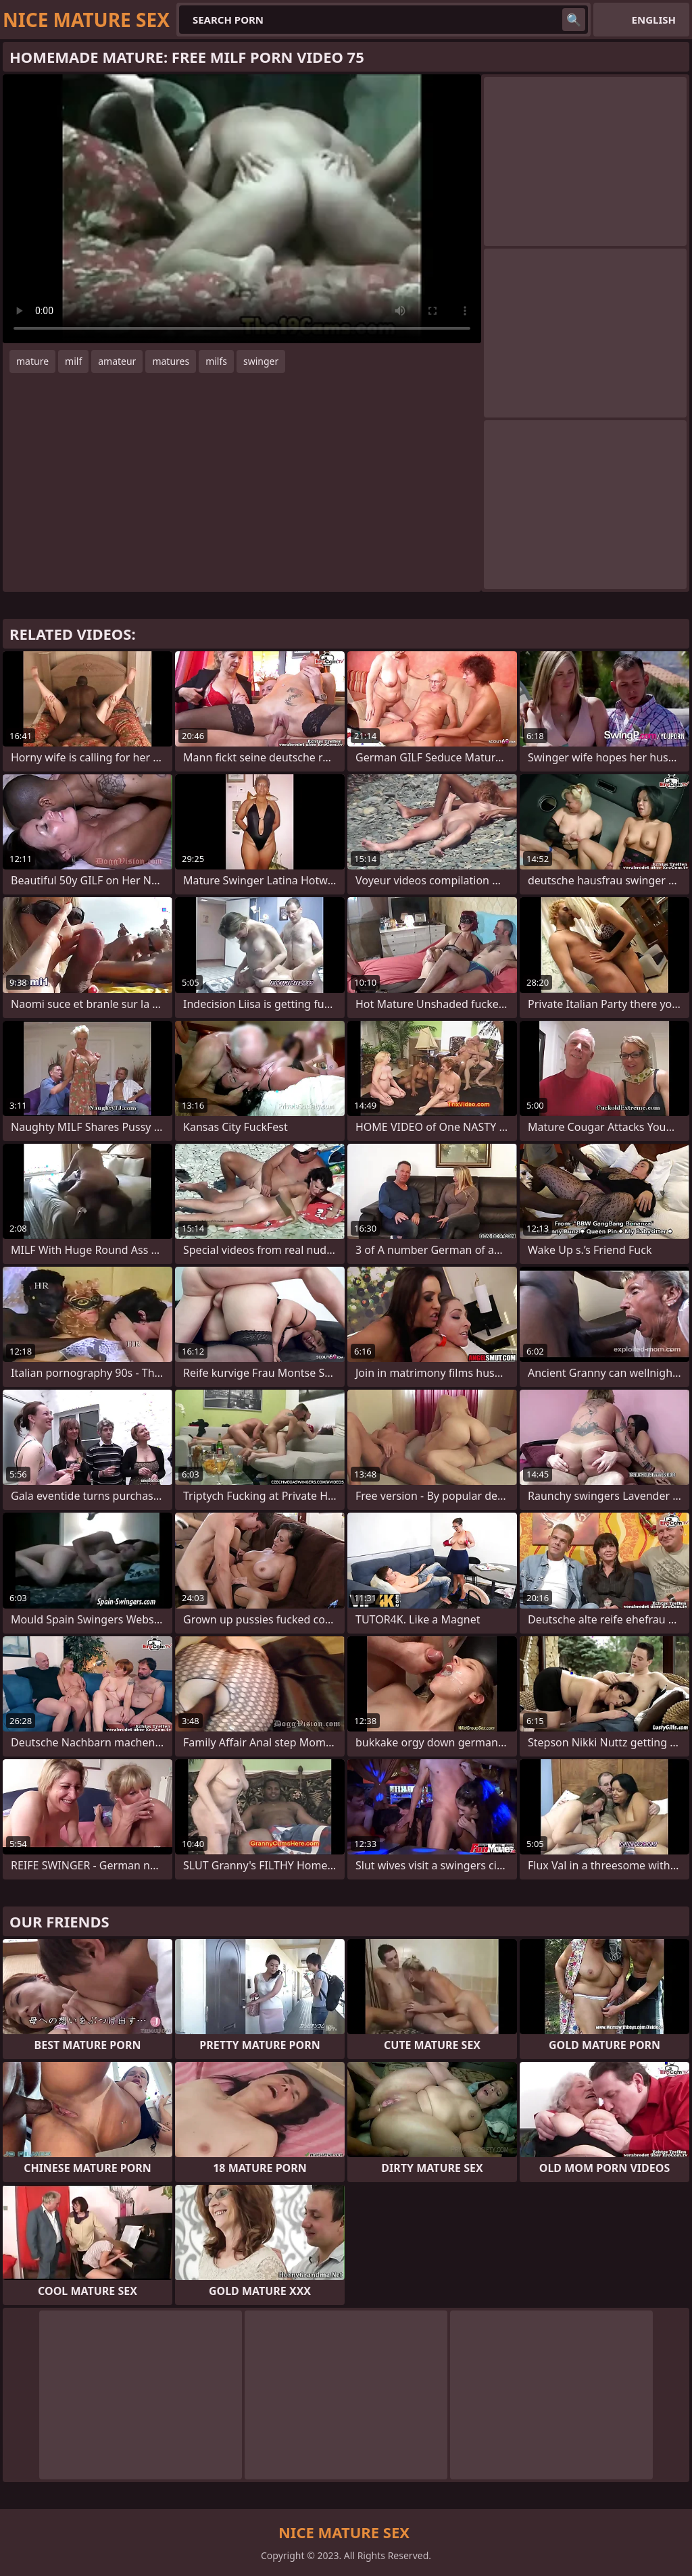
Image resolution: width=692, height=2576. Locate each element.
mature (32, 361)
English (654, 19)
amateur (117, 361)
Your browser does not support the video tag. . (242, 208)
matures (170, 361)
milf (73, 361)
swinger (260, 361)
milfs (216, 361)
